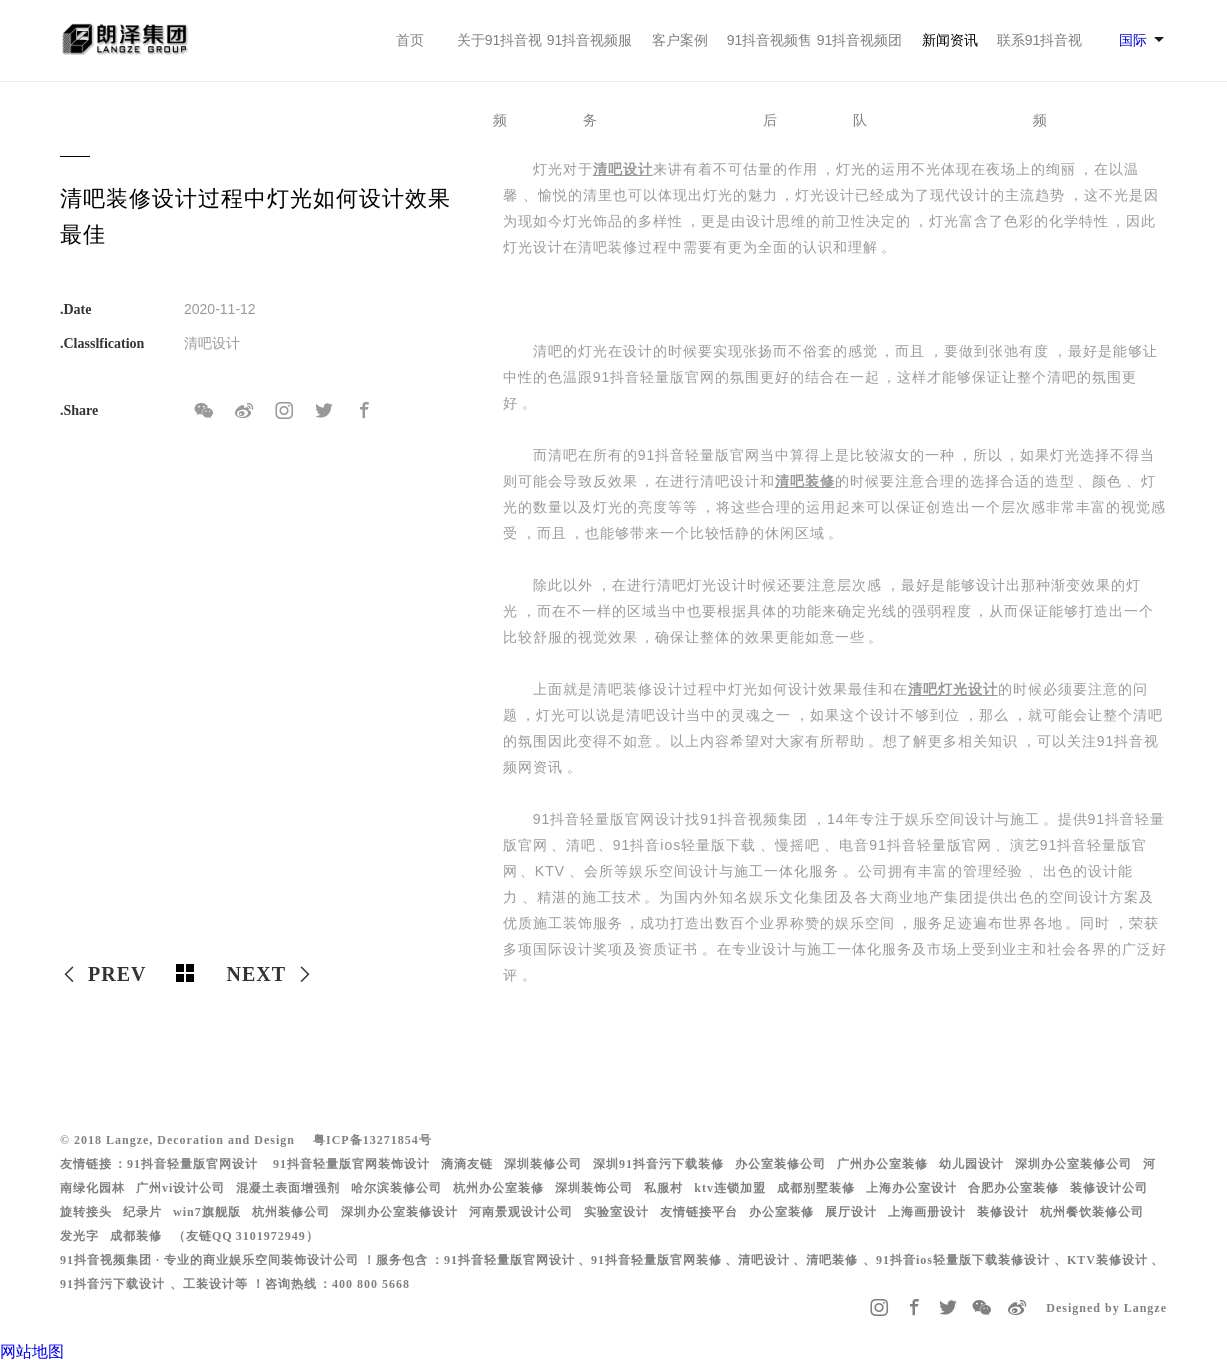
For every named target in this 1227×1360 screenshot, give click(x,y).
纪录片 (142, 1212)
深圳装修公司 (543, 1164)
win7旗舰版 (207, 1212)
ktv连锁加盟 (730, 1188)
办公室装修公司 (780, 1164)
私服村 (663, 1188)
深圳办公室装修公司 (1073, 1164)
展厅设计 (851, 1212)
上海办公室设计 (911, 1188)
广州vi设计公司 (180, 1188)
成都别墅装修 (816, 1188)
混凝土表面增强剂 (288, 1188)
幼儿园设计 (971, 1164)
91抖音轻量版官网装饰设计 (351, 1164)
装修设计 (1003, 1212)
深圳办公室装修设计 (399, 1212)
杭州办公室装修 (498, 1188)
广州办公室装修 (882, 1164)
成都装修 (136, 1236)
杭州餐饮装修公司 (1092, 1212)
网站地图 (32, 1351)
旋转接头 (86, 1212)
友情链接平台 (699, 1212)
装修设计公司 (1109, 1188)
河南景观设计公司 (521, 1212)
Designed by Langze (1106, 1308)
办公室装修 (781, 1212)
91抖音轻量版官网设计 (192, 1164)
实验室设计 (616, 1212)
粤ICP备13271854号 (372, 1140)
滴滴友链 (467, 1164)
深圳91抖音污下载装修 (658, 1164)
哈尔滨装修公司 (396, 1188)
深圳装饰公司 (594, 1188)
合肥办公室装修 (1013, 1188)
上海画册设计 (927, 1212)
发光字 (79, 1236)
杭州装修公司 (291, 1212)
